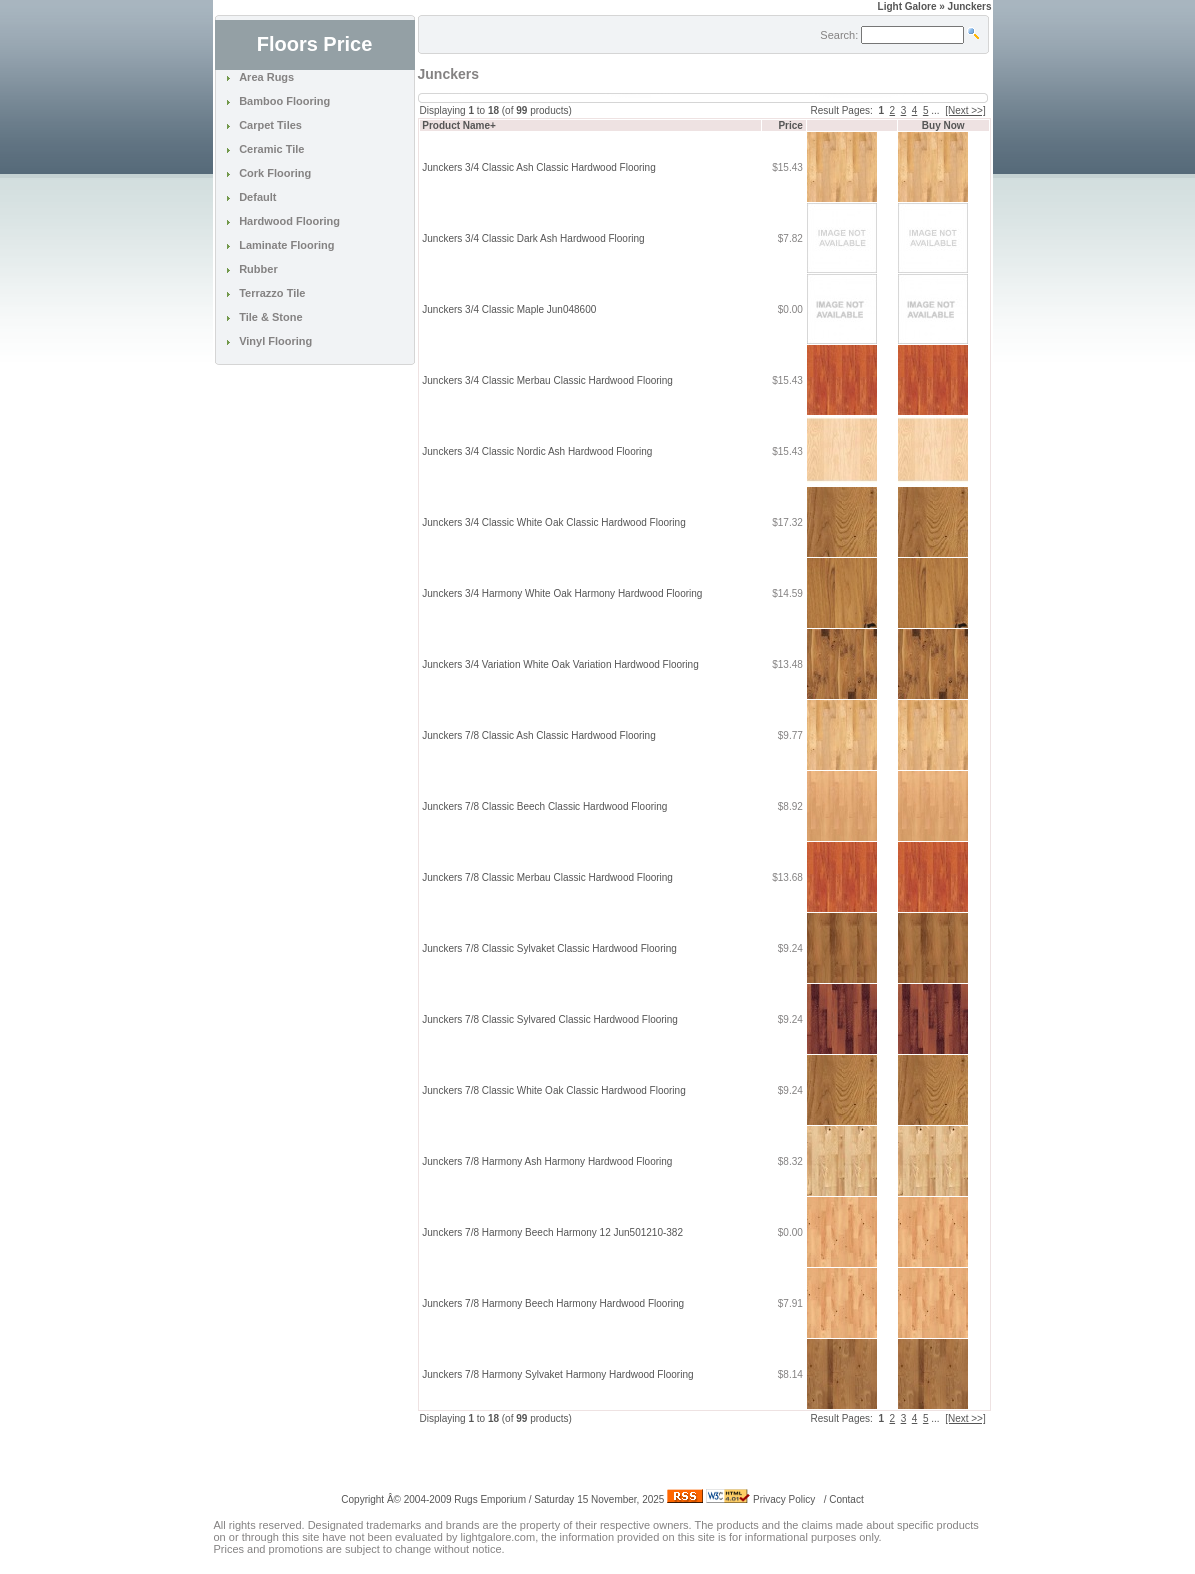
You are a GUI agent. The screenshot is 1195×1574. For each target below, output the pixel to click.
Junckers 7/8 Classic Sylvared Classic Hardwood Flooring (550, 1019)
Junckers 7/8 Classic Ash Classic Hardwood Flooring (538, 735)
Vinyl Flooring (275, 341)
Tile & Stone (270, 317)
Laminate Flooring (286, 245)
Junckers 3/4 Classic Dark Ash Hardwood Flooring (533, 238)
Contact (846, 1499)
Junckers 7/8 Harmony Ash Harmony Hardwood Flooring (547, 1161)
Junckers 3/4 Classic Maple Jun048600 (509, 309)
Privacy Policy (784, 1499)
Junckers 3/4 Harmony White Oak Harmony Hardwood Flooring (562, 593)
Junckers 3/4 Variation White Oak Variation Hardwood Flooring (560, 664)
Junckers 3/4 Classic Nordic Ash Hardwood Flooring (537, 451)
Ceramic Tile (271, 149)
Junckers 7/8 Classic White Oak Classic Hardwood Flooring (553, 1090)
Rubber (258, 269)
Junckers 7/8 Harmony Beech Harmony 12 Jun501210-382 (552, 1232)
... (935, 110)
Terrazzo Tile (272, 293)
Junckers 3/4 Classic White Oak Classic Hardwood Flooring (553, 522)
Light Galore (907, 6)
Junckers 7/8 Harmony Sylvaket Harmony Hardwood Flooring (557, 1374)
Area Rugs (266, 77)
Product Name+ (459, 125)
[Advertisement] (652, 1456)
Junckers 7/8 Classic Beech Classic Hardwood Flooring (544, 806)
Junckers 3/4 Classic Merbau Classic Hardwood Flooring (547, 380)
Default (257, 197)
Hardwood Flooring (289, 221)
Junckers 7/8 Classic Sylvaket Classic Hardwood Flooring (549, 948)
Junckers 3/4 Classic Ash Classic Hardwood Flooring (538, 167)
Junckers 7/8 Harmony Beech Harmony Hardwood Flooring (553, 1303)
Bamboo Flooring (284, 101)
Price (790, 125)
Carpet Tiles (270, 125)
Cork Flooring (275, 173)
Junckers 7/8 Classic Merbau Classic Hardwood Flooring (547, 877)
